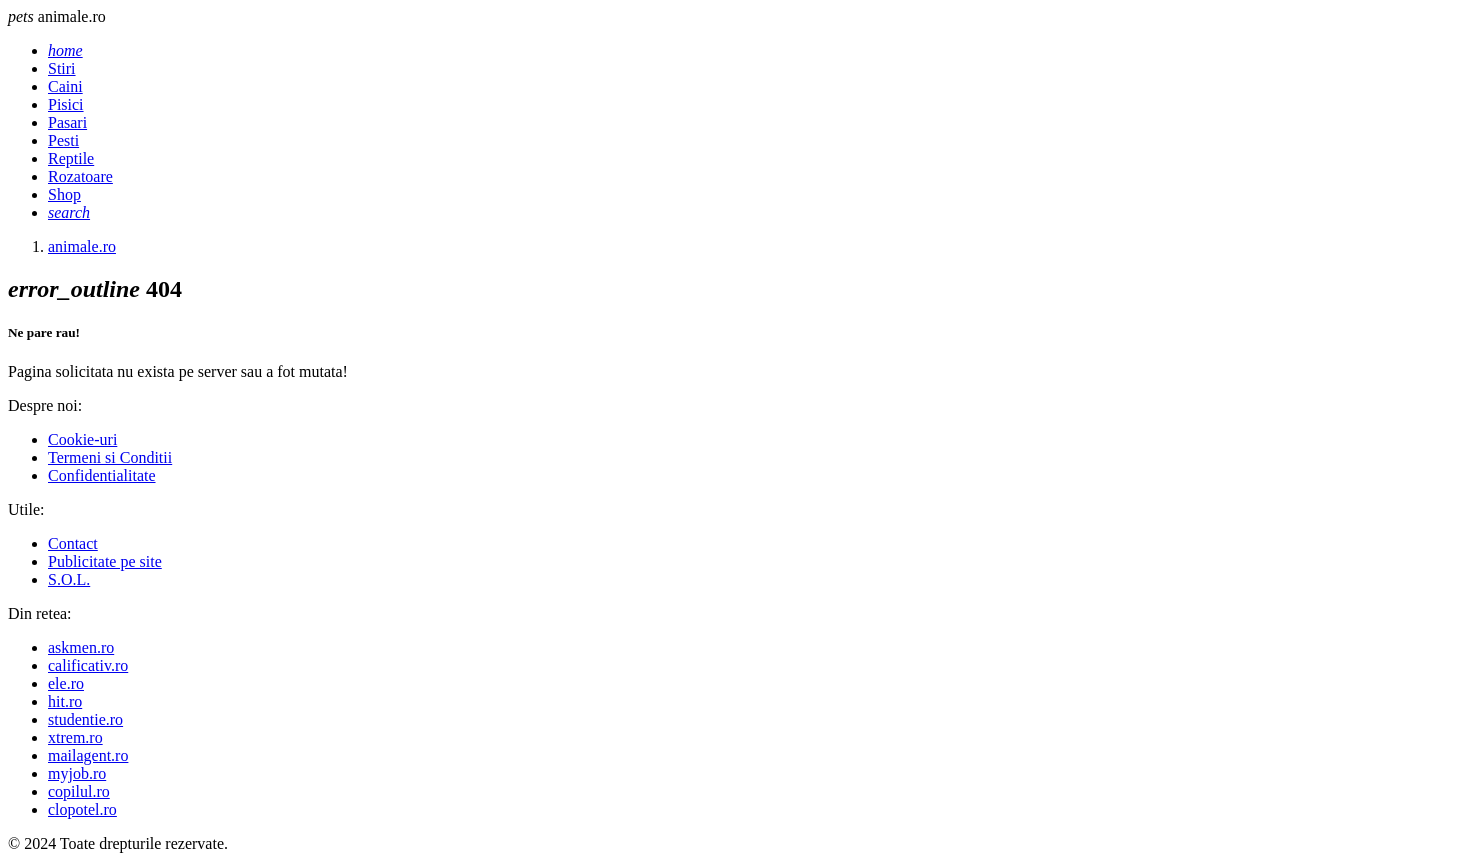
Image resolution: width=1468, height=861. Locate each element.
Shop (64, 194)
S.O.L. (69, 579)
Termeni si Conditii (110, 457)
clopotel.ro (82, 809)
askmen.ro (81, 647)
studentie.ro (85, 719)
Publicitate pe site (105, 561)
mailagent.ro (88, 755)
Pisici (66, 104)
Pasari (67, 122)
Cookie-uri (82, 439)
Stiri (62, 68)
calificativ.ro (88, 665)
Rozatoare (80, 176)
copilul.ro (79, 791)
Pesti (63, 140)
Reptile (71, 158)
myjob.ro (77, 773)
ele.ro (66, 683)
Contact (73, 543)
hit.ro (65, 701)
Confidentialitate (102, 475)
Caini (65, 86)
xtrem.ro (75, 737)
